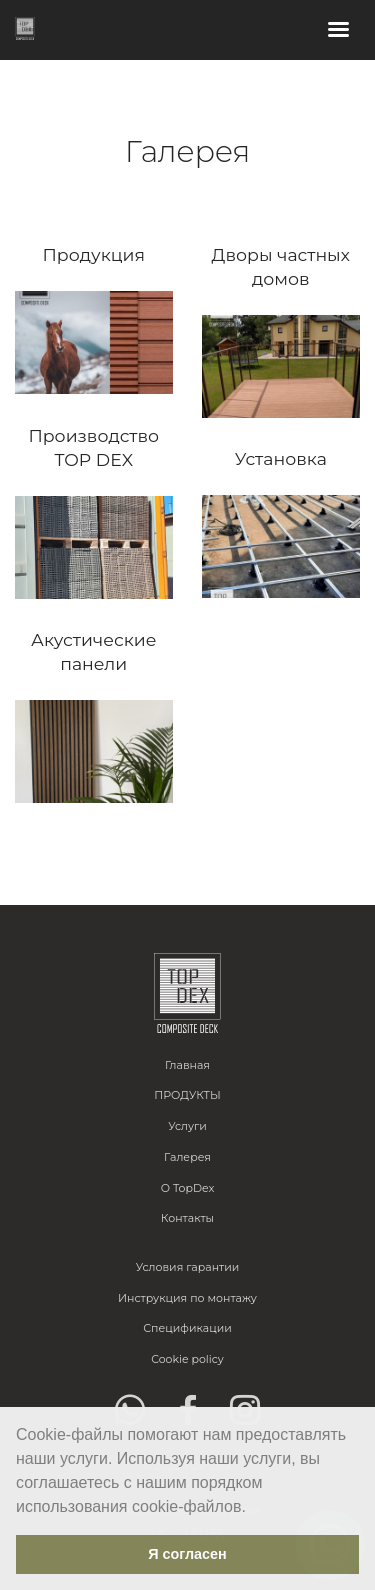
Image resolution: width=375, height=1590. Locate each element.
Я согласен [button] (187, 1554)
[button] (253, 1508)
